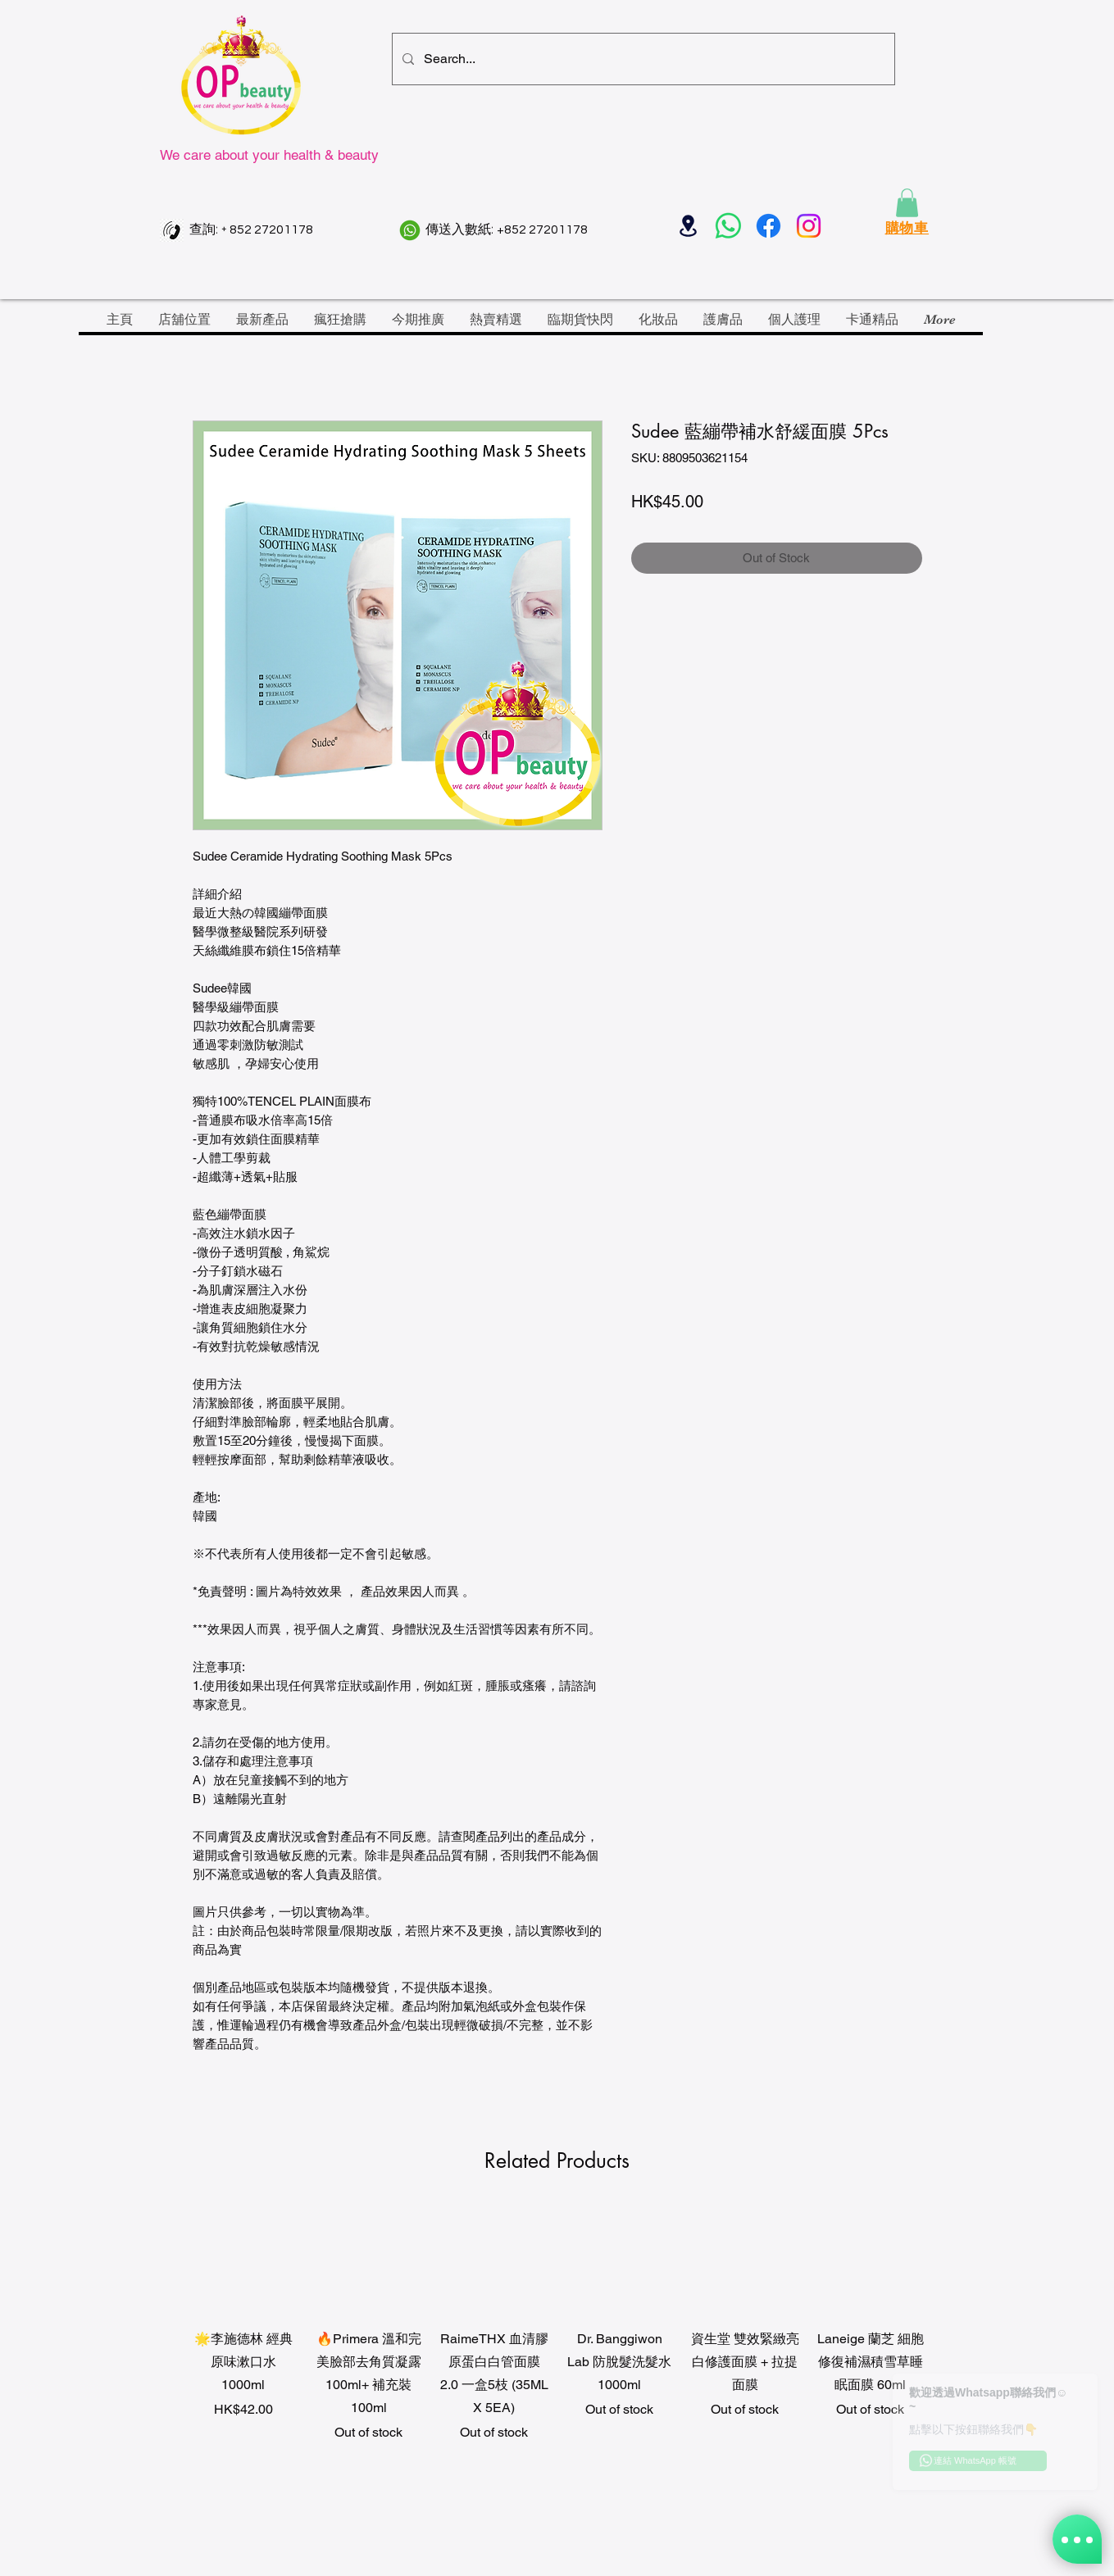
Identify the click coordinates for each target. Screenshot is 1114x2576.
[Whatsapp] (728, 226)
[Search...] (642, 59)
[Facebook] (768, 226)
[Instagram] (809, 226)
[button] (907, 203)
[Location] (688, 226)
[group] (557, 2358)
